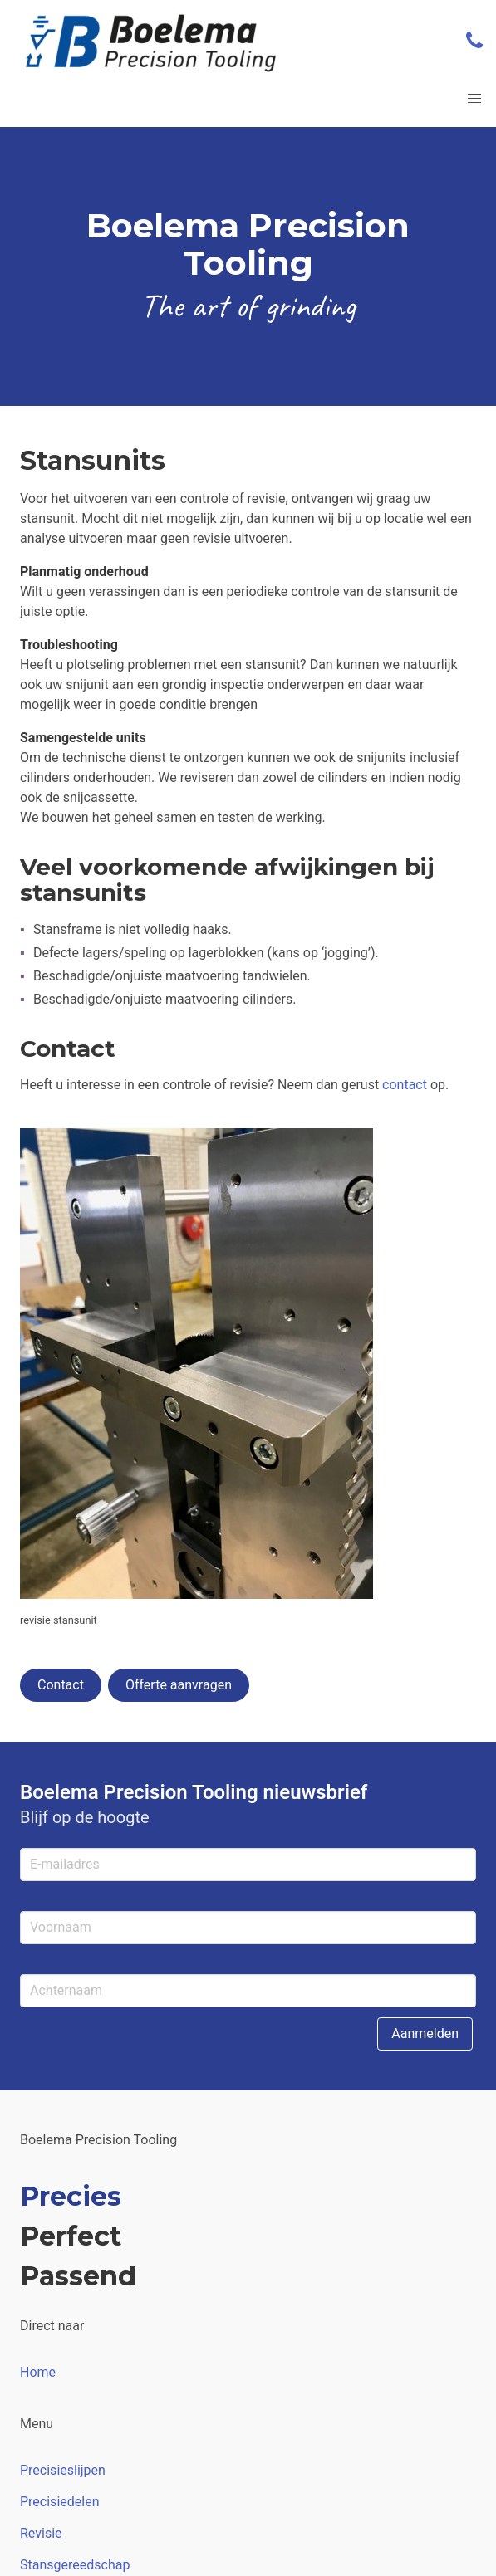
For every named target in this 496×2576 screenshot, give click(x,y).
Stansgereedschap (75, 2565)
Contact (60, 1685)
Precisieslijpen (63, 2470)
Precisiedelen (59, 2502)
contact (404, 1084)
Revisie (41, 2533)
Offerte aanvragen (178, 1685)
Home (38, 2372)
